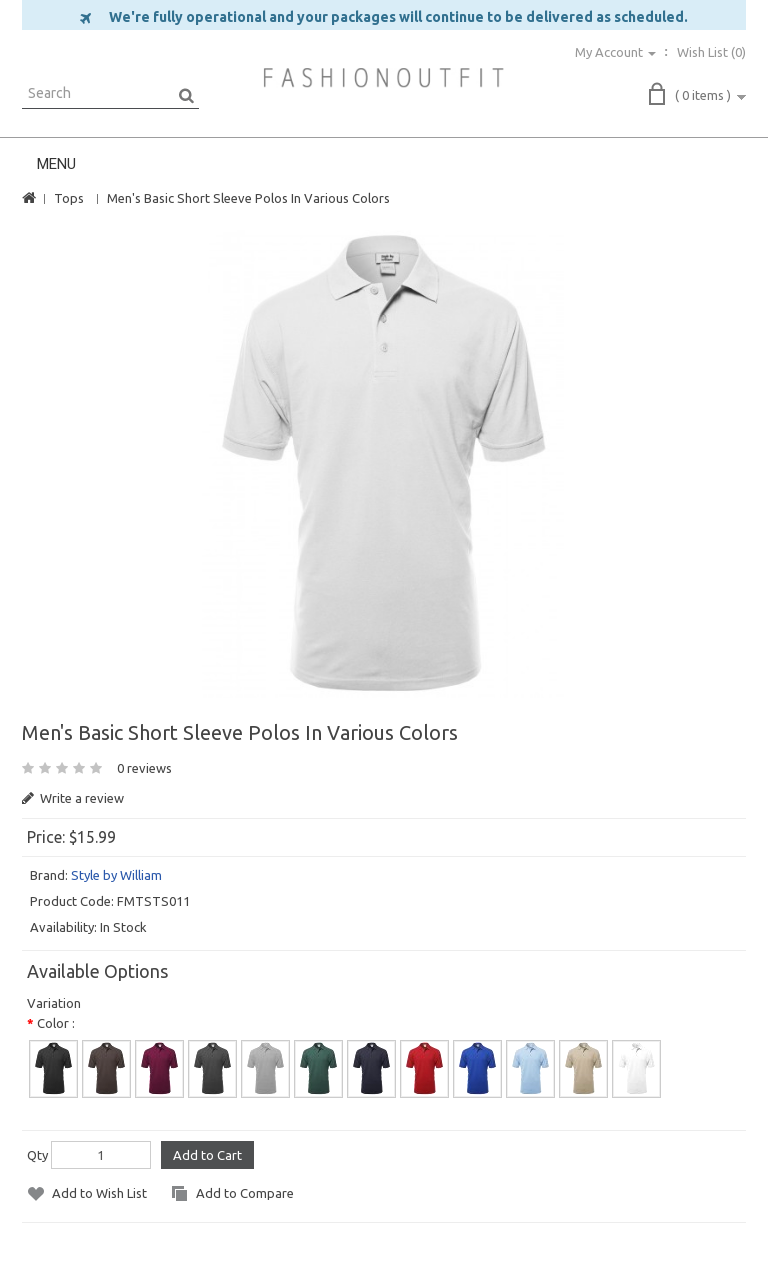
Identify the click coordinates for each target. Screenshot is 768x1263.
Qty (37, 1155)
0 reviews (144, 768)
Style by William (116, 875)
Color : (56, 1023)
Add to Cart (207, 1155)
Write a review (73, 798)
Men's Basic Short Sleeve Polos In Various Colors (248, 198)
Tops (69, 198)
